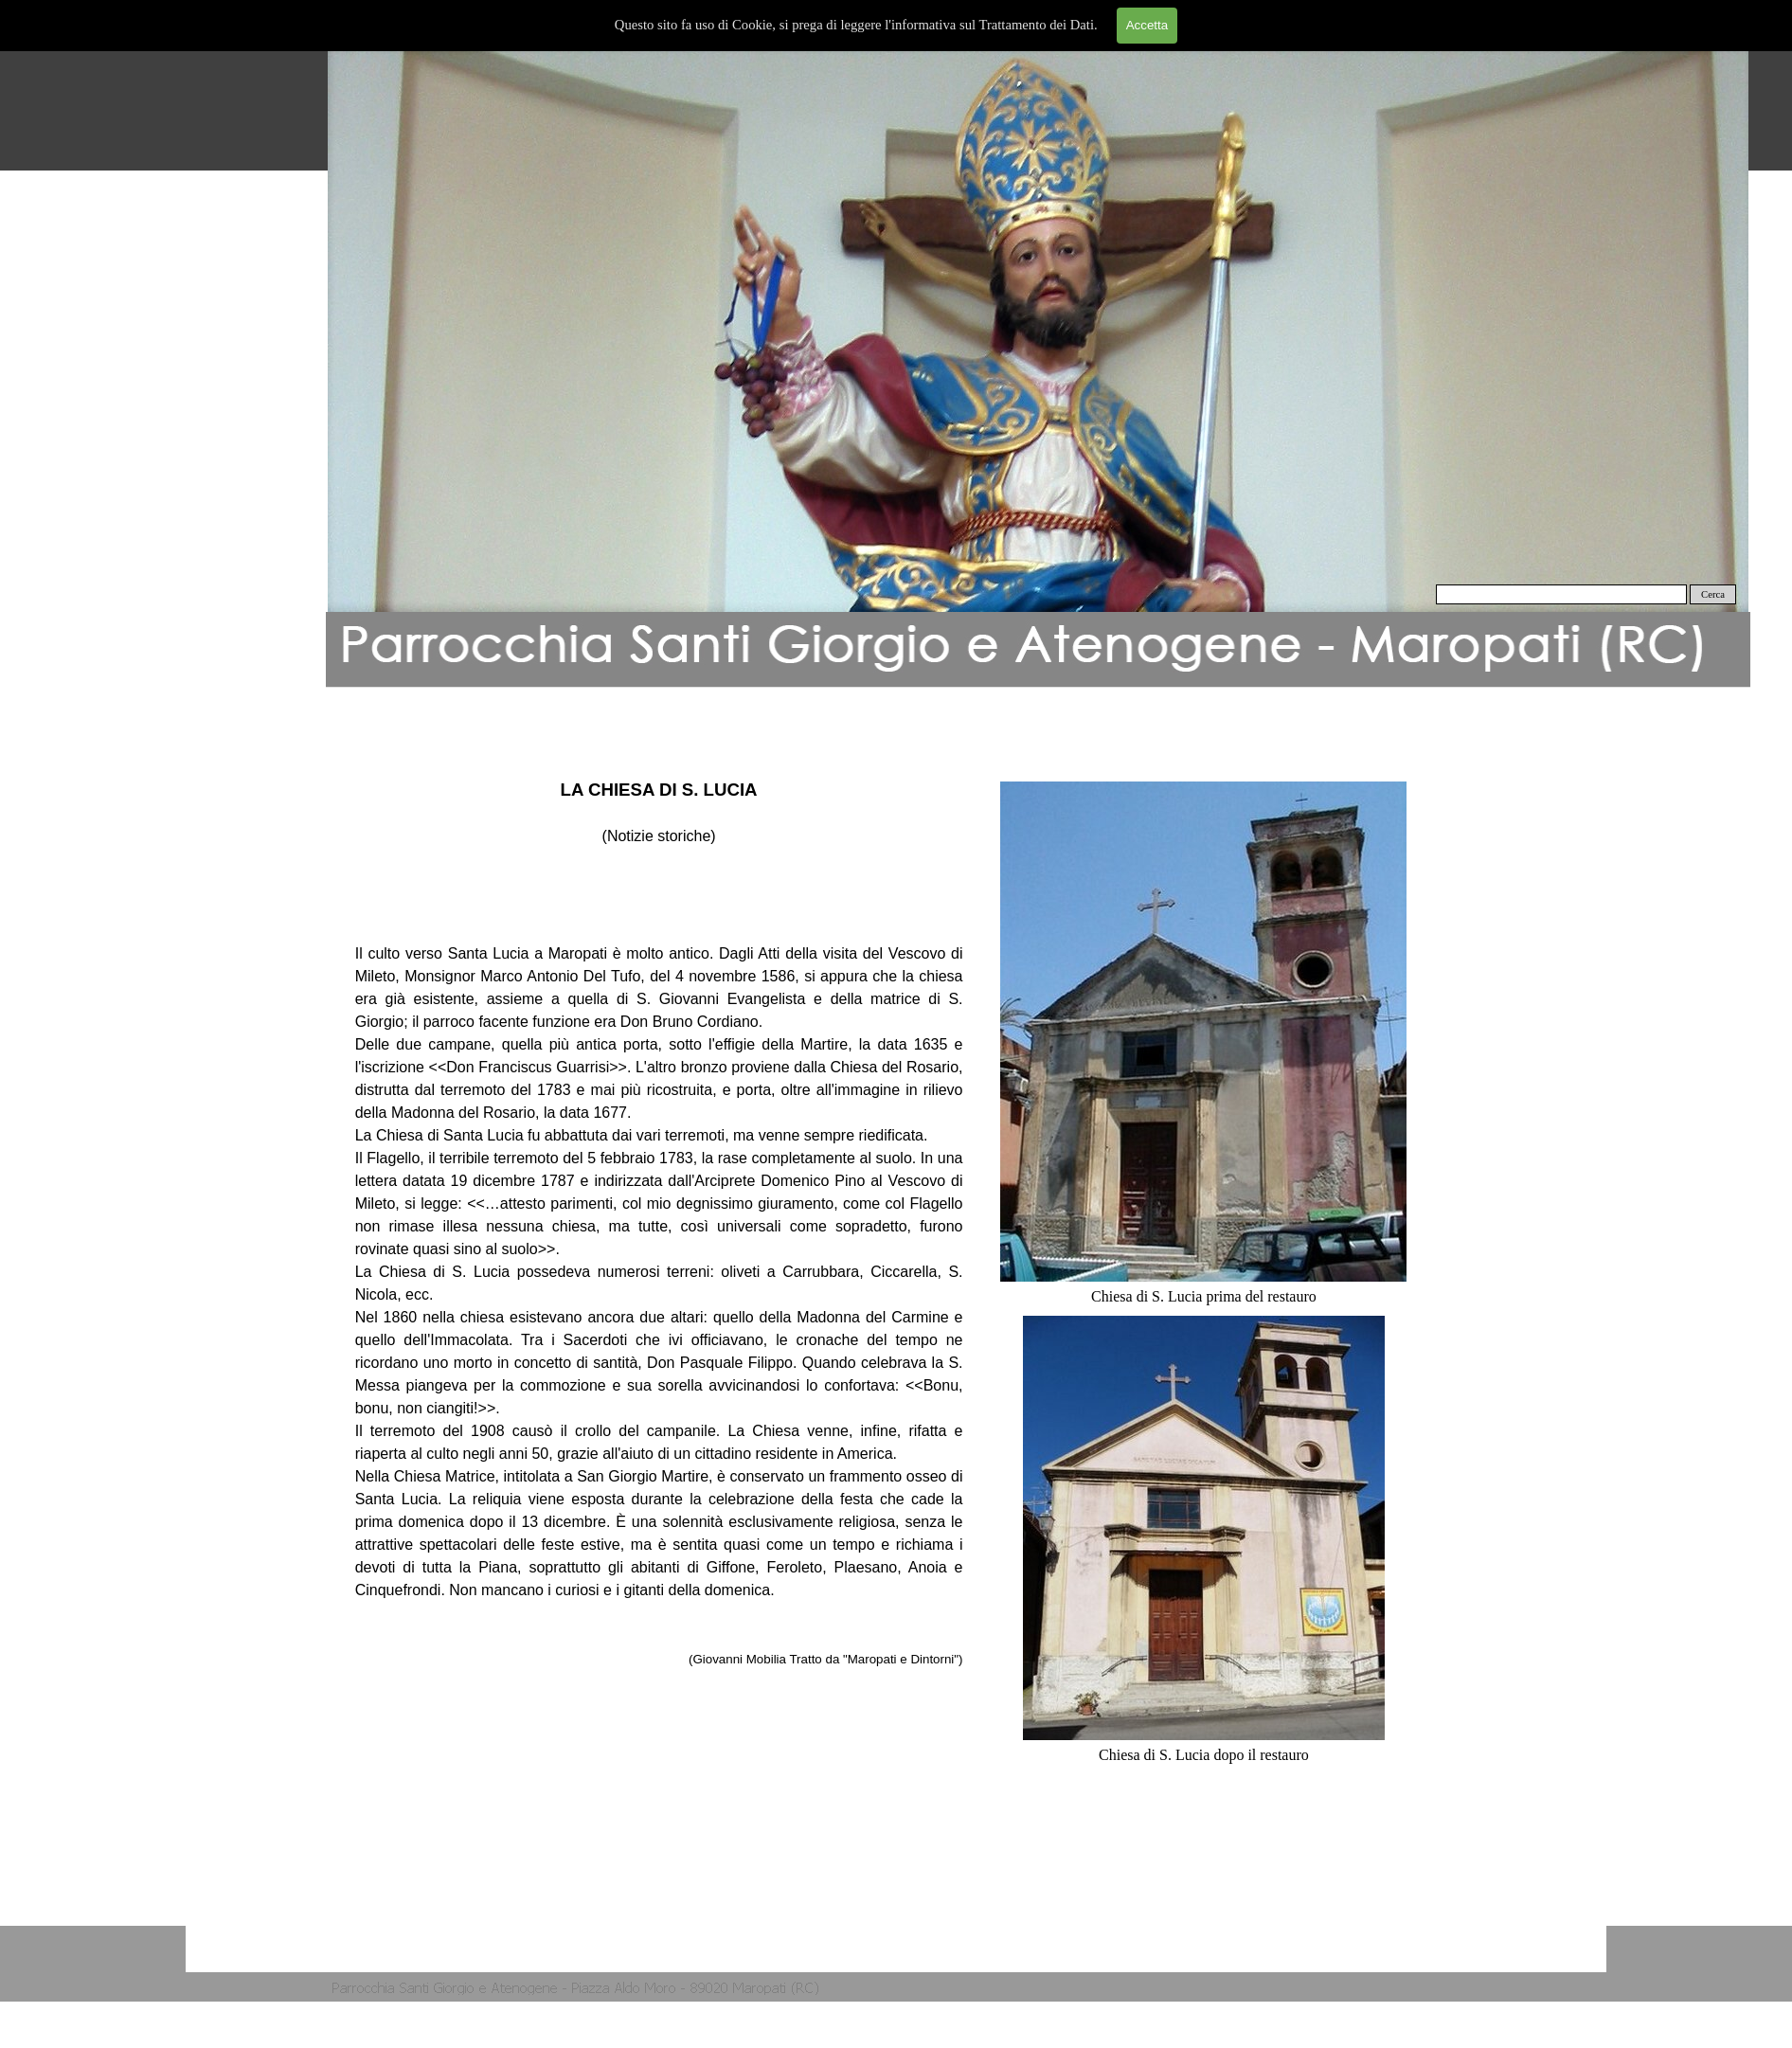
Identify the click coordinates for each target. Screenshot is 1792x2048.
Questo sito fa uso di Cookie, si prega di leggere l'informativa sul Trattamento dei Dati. (856, 24)
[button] (1038, 331)
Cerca (1713, 594)
